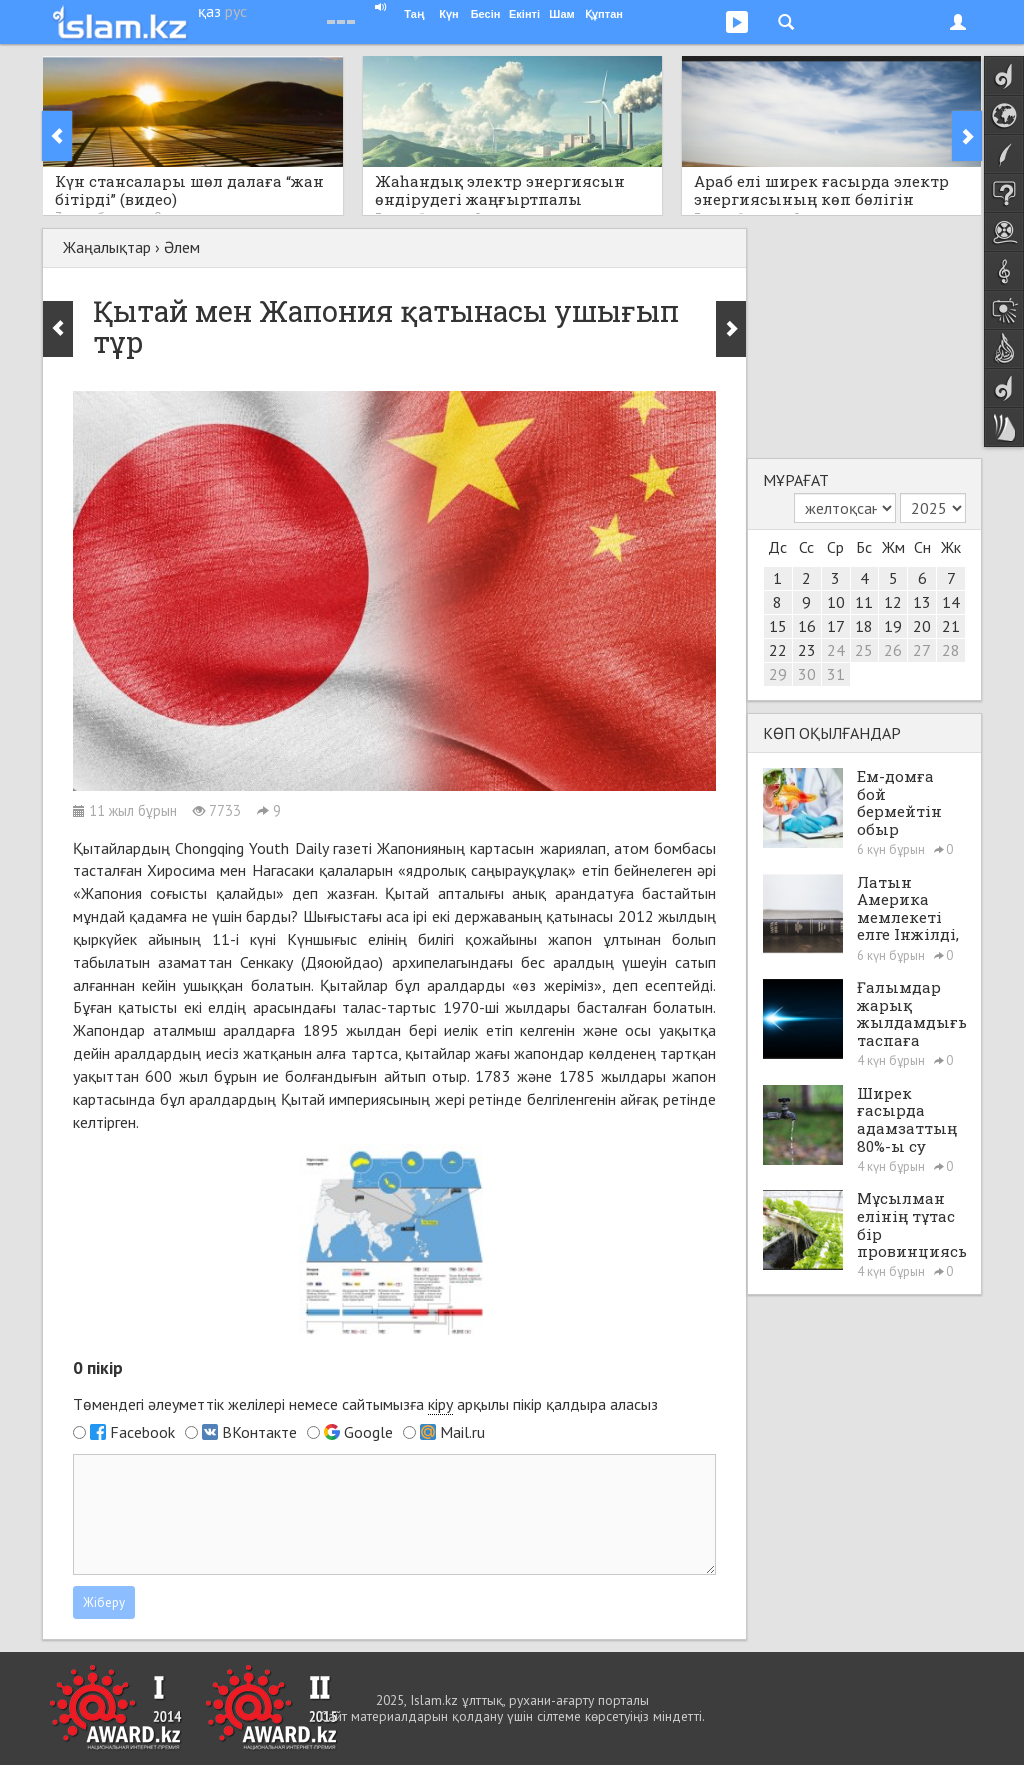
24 (836, 650)
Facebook (142, 1432)
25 (864, 650)
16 (807, 626)
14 (951, 602)
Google (368, 1432)
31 (836, 674)
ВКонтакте (259, 1432)
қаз (209, 11)
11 (864, 602)
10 (836, 602)
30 (807, 674)
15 (778, 626)
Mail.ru (462, 1432)
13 (922, 602)
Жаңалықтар (107, 247)
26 (893, 650)
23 (807, 650)
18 (864, 626)
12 (893, 602)
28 (951, 650)
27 (922, 650)
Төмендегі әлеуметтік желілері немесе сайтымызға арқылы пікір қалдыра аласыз (365, 1404)
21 (951, 626)
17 (836, 626)
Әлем (182, 247)
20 (922, 626)
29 (778, 674)
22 (778, 650)
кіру (440, 1404)
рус (236, 11)
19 (893, 626)
